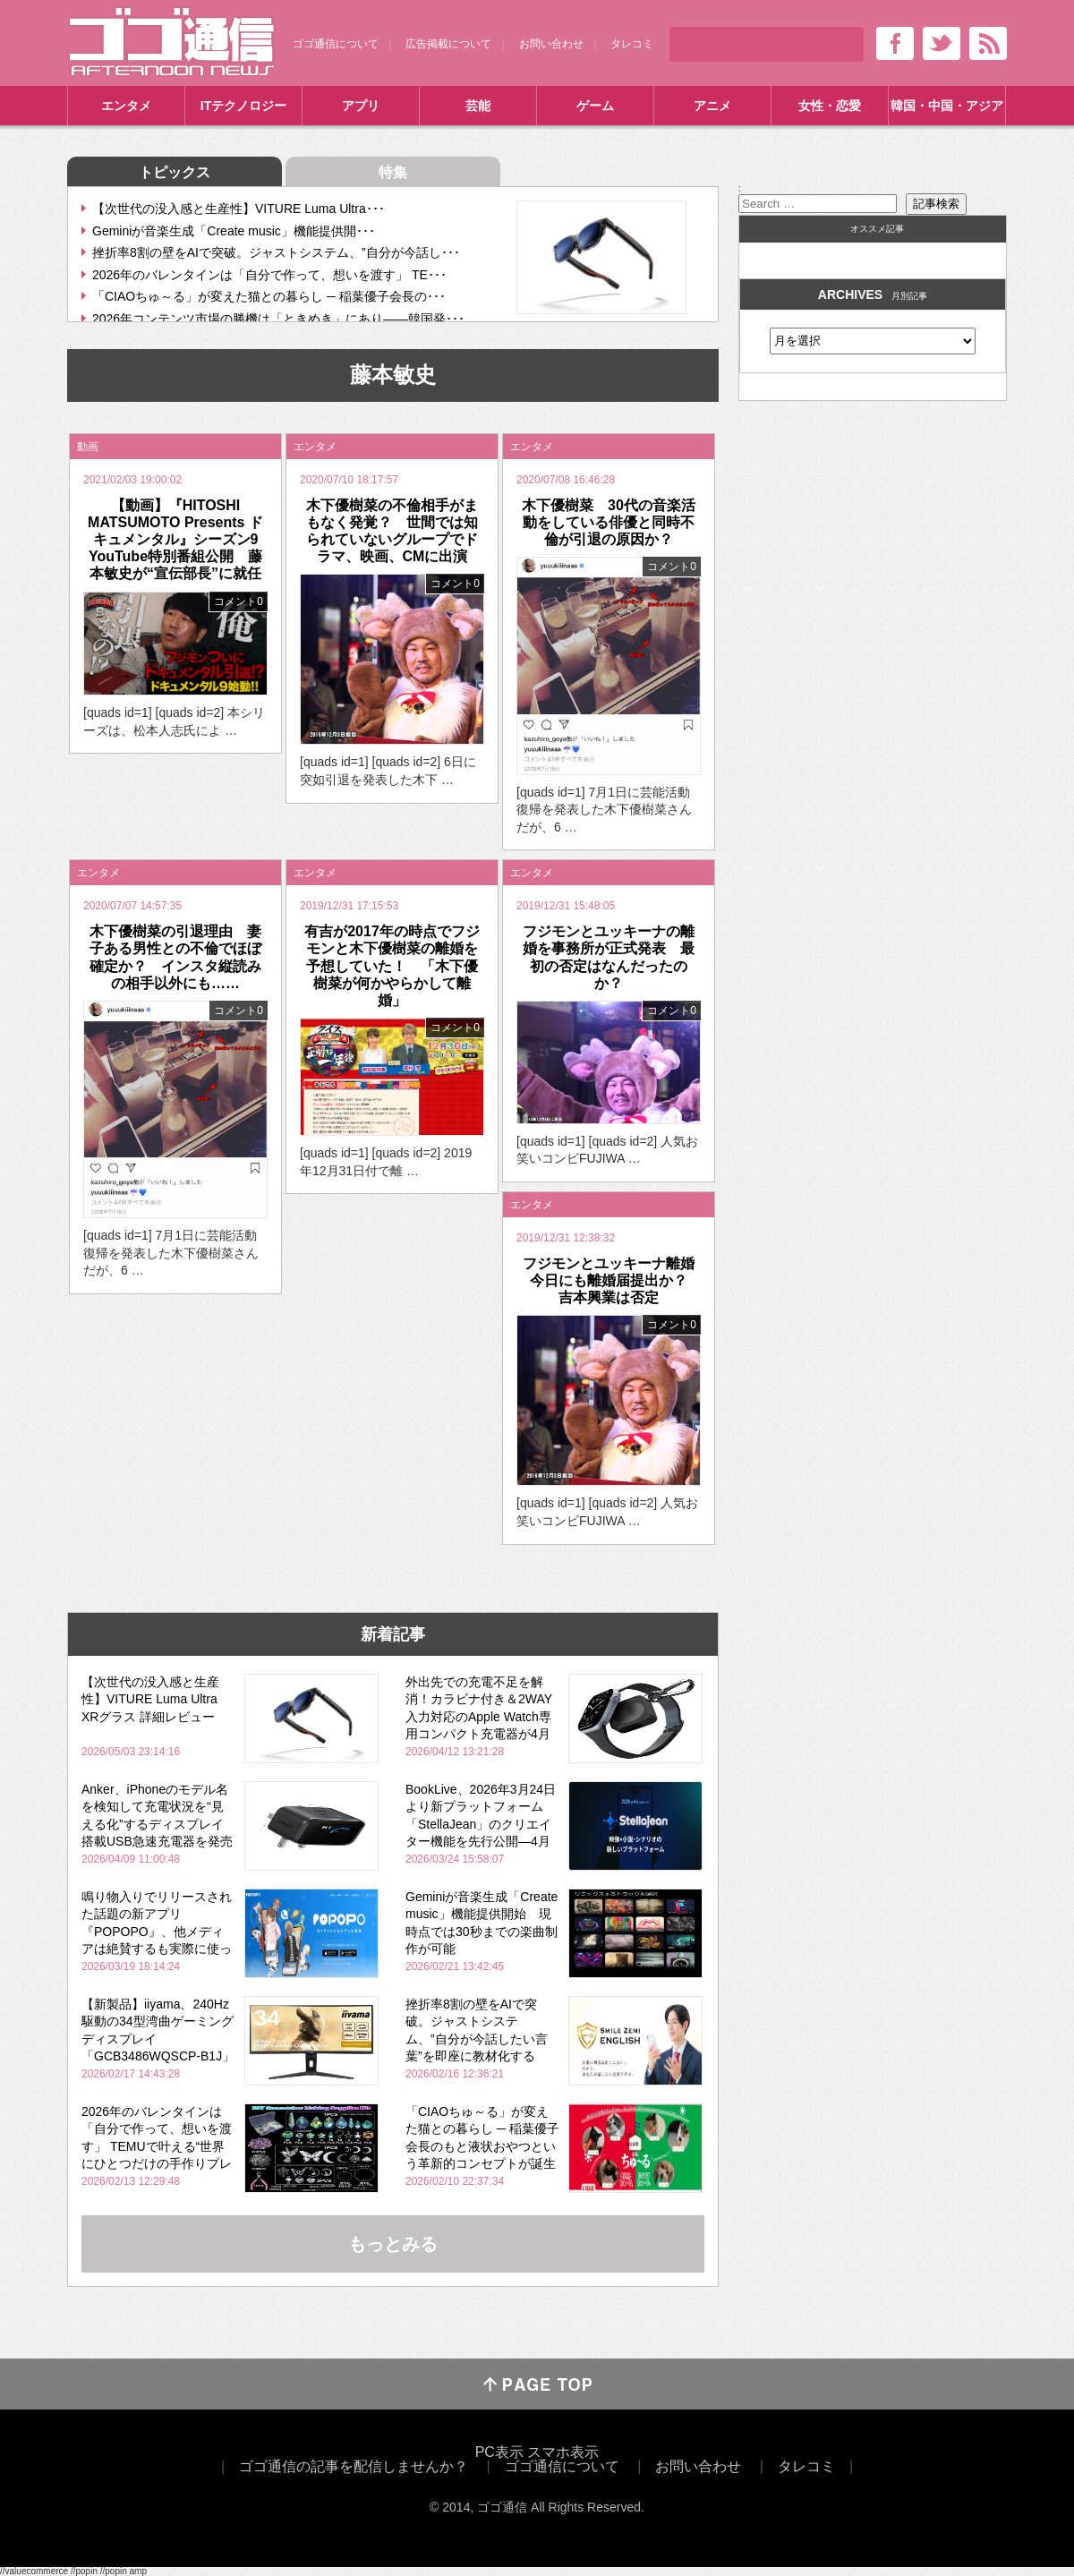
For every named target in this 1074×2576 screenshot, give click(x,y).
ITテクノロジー (243, 105)
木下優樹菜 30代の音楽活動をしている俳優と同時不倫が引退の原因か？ (608, 522)
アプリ (360, 105)
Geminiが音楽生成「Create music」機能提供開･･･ (233, 231)
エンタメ (126, 105)
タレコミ (631, 44)
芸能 (477, 105)
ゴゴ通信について (336, 44)
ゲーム (595, 105)
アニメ (712, 105)
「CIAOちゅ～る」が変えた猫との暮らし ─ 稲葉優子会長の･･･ (269, 296)
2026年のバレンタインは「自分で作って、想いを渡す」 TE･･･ (269, 275)
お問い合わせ (551, 44)
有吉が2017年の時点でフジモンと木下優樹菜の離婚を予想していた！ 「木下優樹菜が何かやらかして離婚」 (392, 966)
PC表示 (499, 2452)
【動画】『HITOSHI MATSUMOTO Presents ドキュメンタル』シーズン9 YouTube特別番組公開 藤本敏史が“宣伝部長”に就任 (180, 540)
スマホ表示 (563, 2452)
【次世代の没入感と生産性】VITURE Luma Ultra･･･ (238, 208)
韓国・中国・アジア (947, 105)
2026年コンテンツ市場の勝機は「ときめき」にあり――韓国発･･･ (278, 318)
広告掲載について (448, 44)
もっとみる (393, 2244)
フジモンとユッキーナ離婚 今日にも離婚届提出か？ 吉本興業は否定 (616, 1280)
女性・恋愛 (829, 105)
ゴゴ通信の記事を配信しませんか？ (353, 2466)
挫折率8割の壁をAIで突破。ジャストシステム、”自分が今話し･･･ (276, 252)
